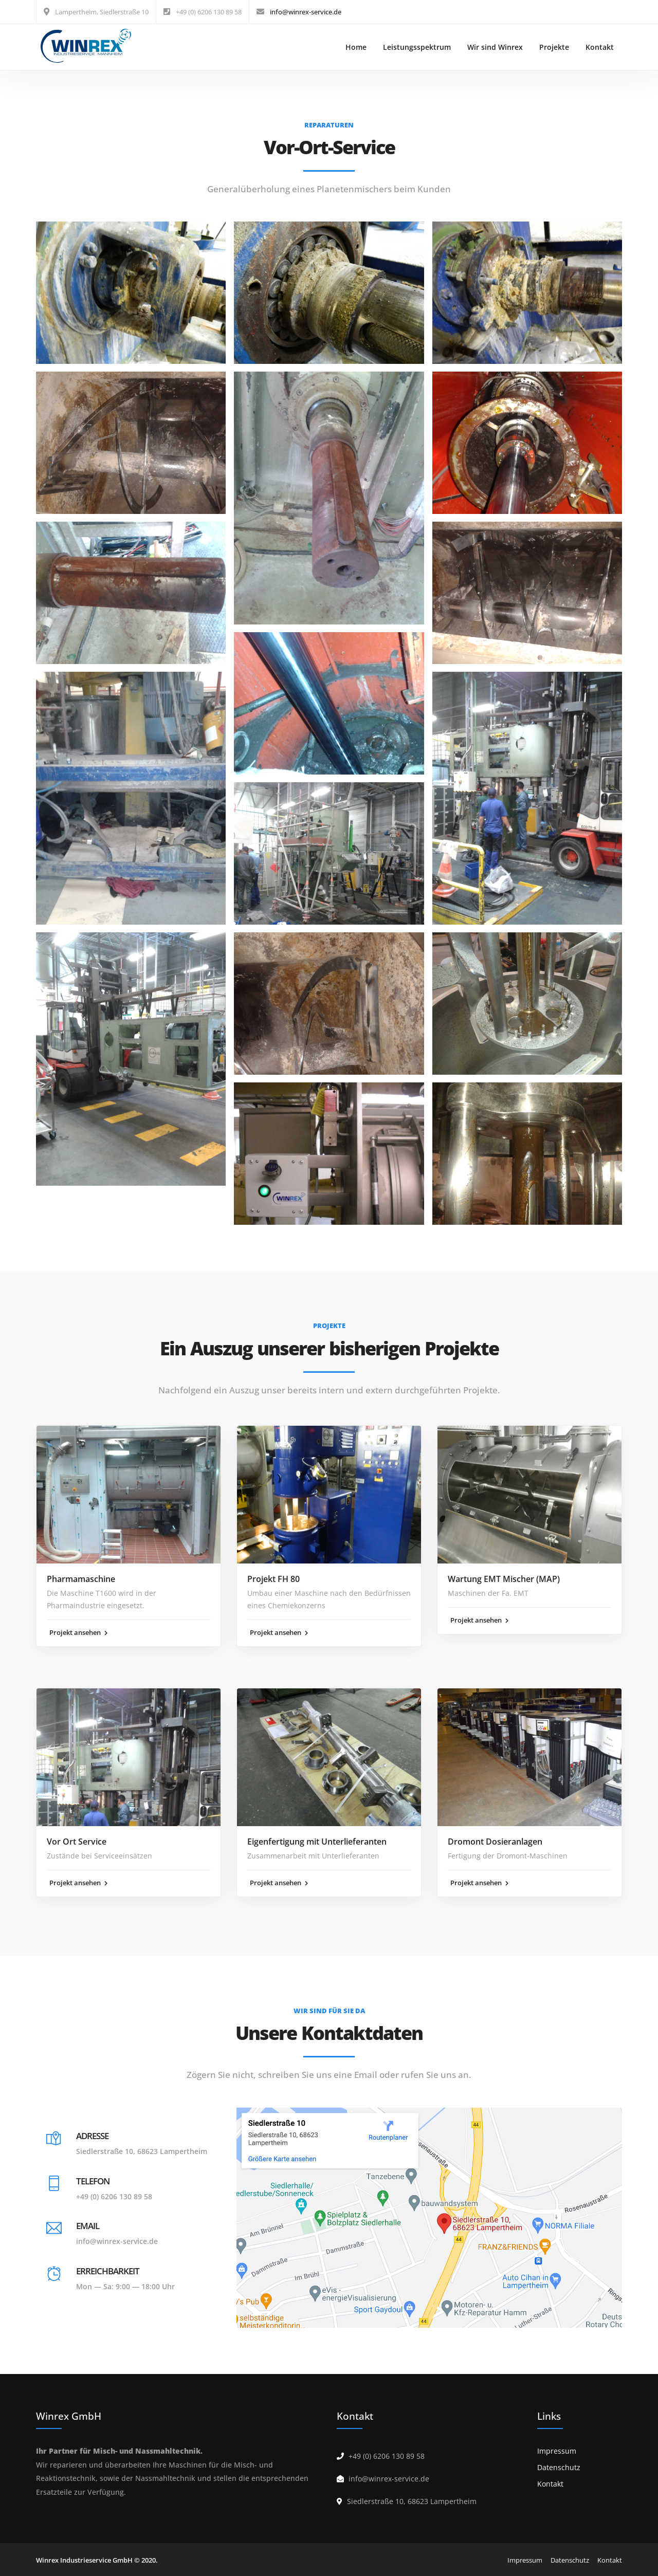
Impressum (556, 2451)
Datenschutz (558, 2467)
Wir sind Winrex (495, 47)
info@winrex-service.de (305, 11)
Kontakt (600, 47)
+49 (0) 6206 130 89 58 (114, 2196)
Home (356, 47)
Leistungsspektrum (417, 47)
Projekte (554, 47)
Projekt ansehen (78, 1632)
